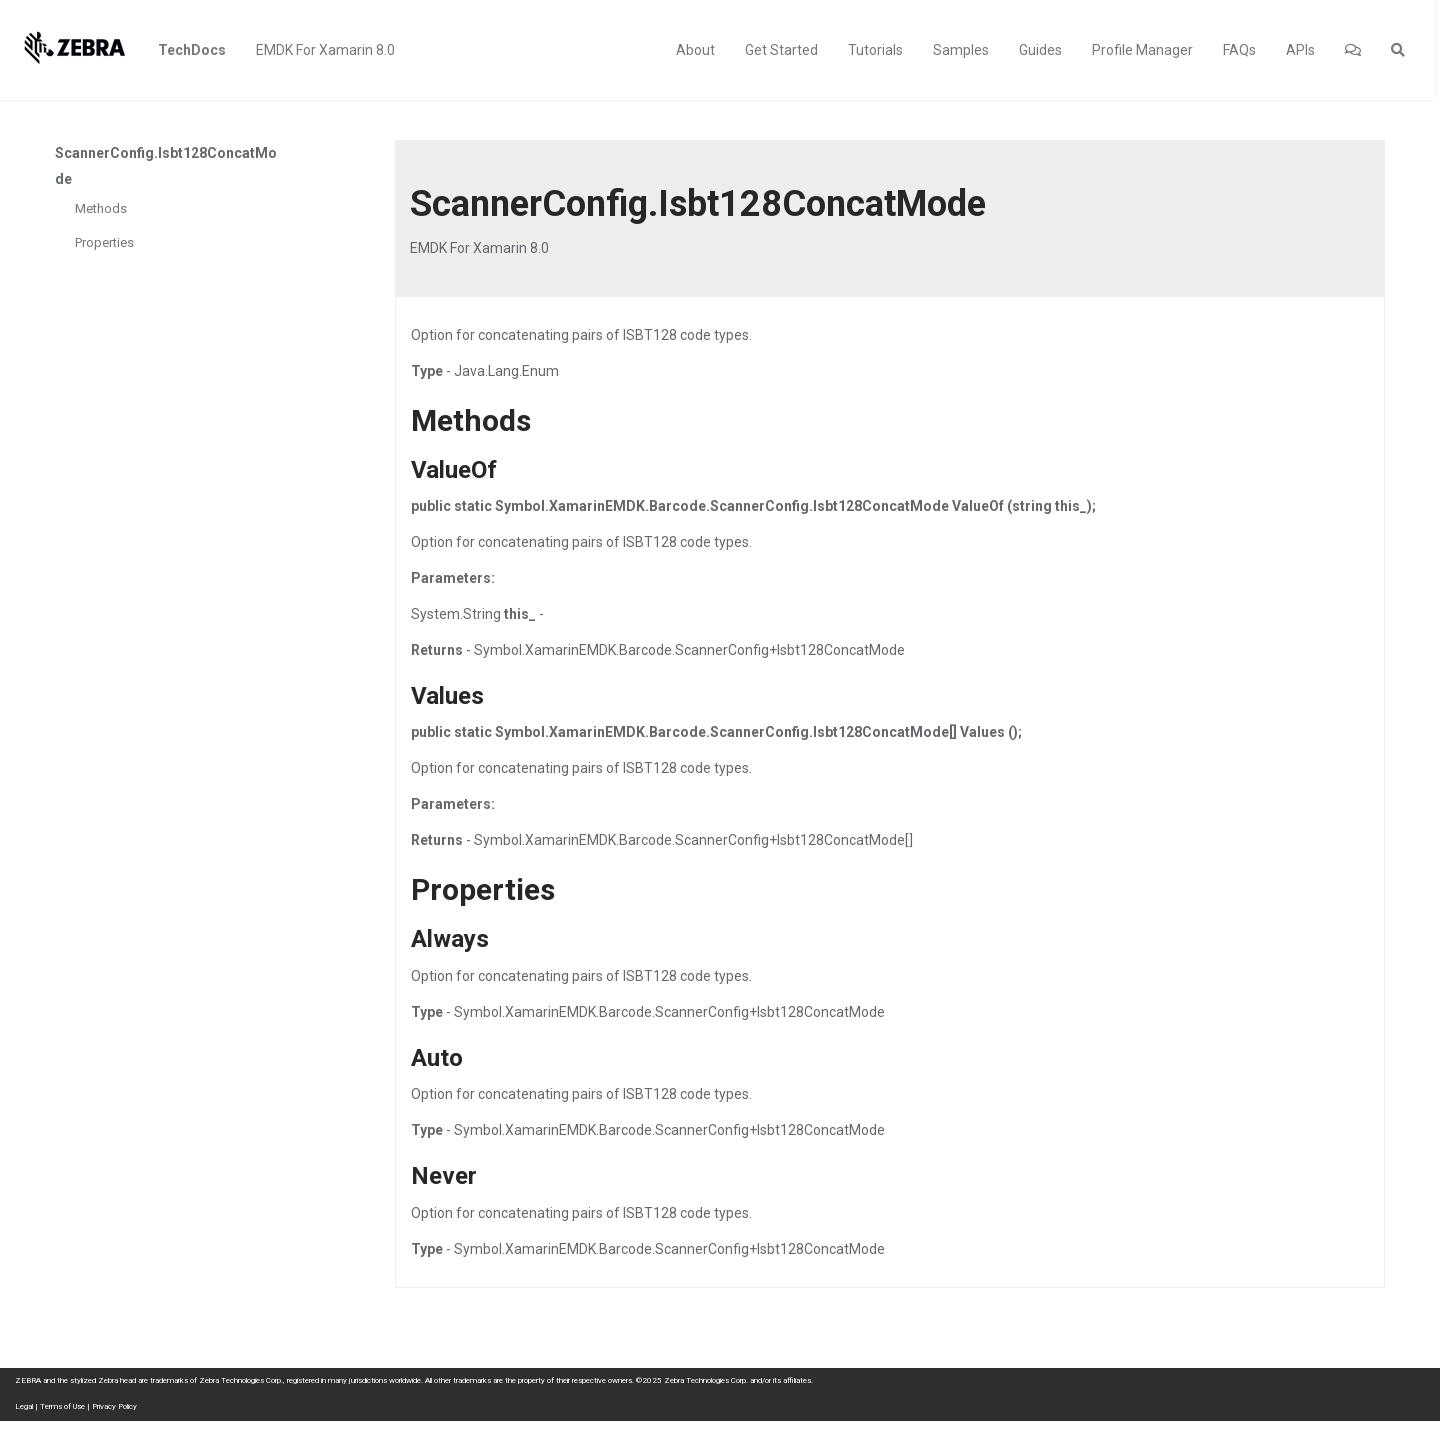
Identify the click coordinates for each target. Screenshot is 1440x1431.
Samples (961, 50)
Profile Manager (1142, 50)
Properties (104, 242)
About (695, 50)
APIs (1300, 50)
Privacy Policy (114, 1406)
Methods (101, 208)
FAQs (1239, 50)
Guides (1040, 50)
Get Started (781, 50)
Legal (24, 1406)
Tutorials (875, 50)
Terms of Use (62, 1406)
